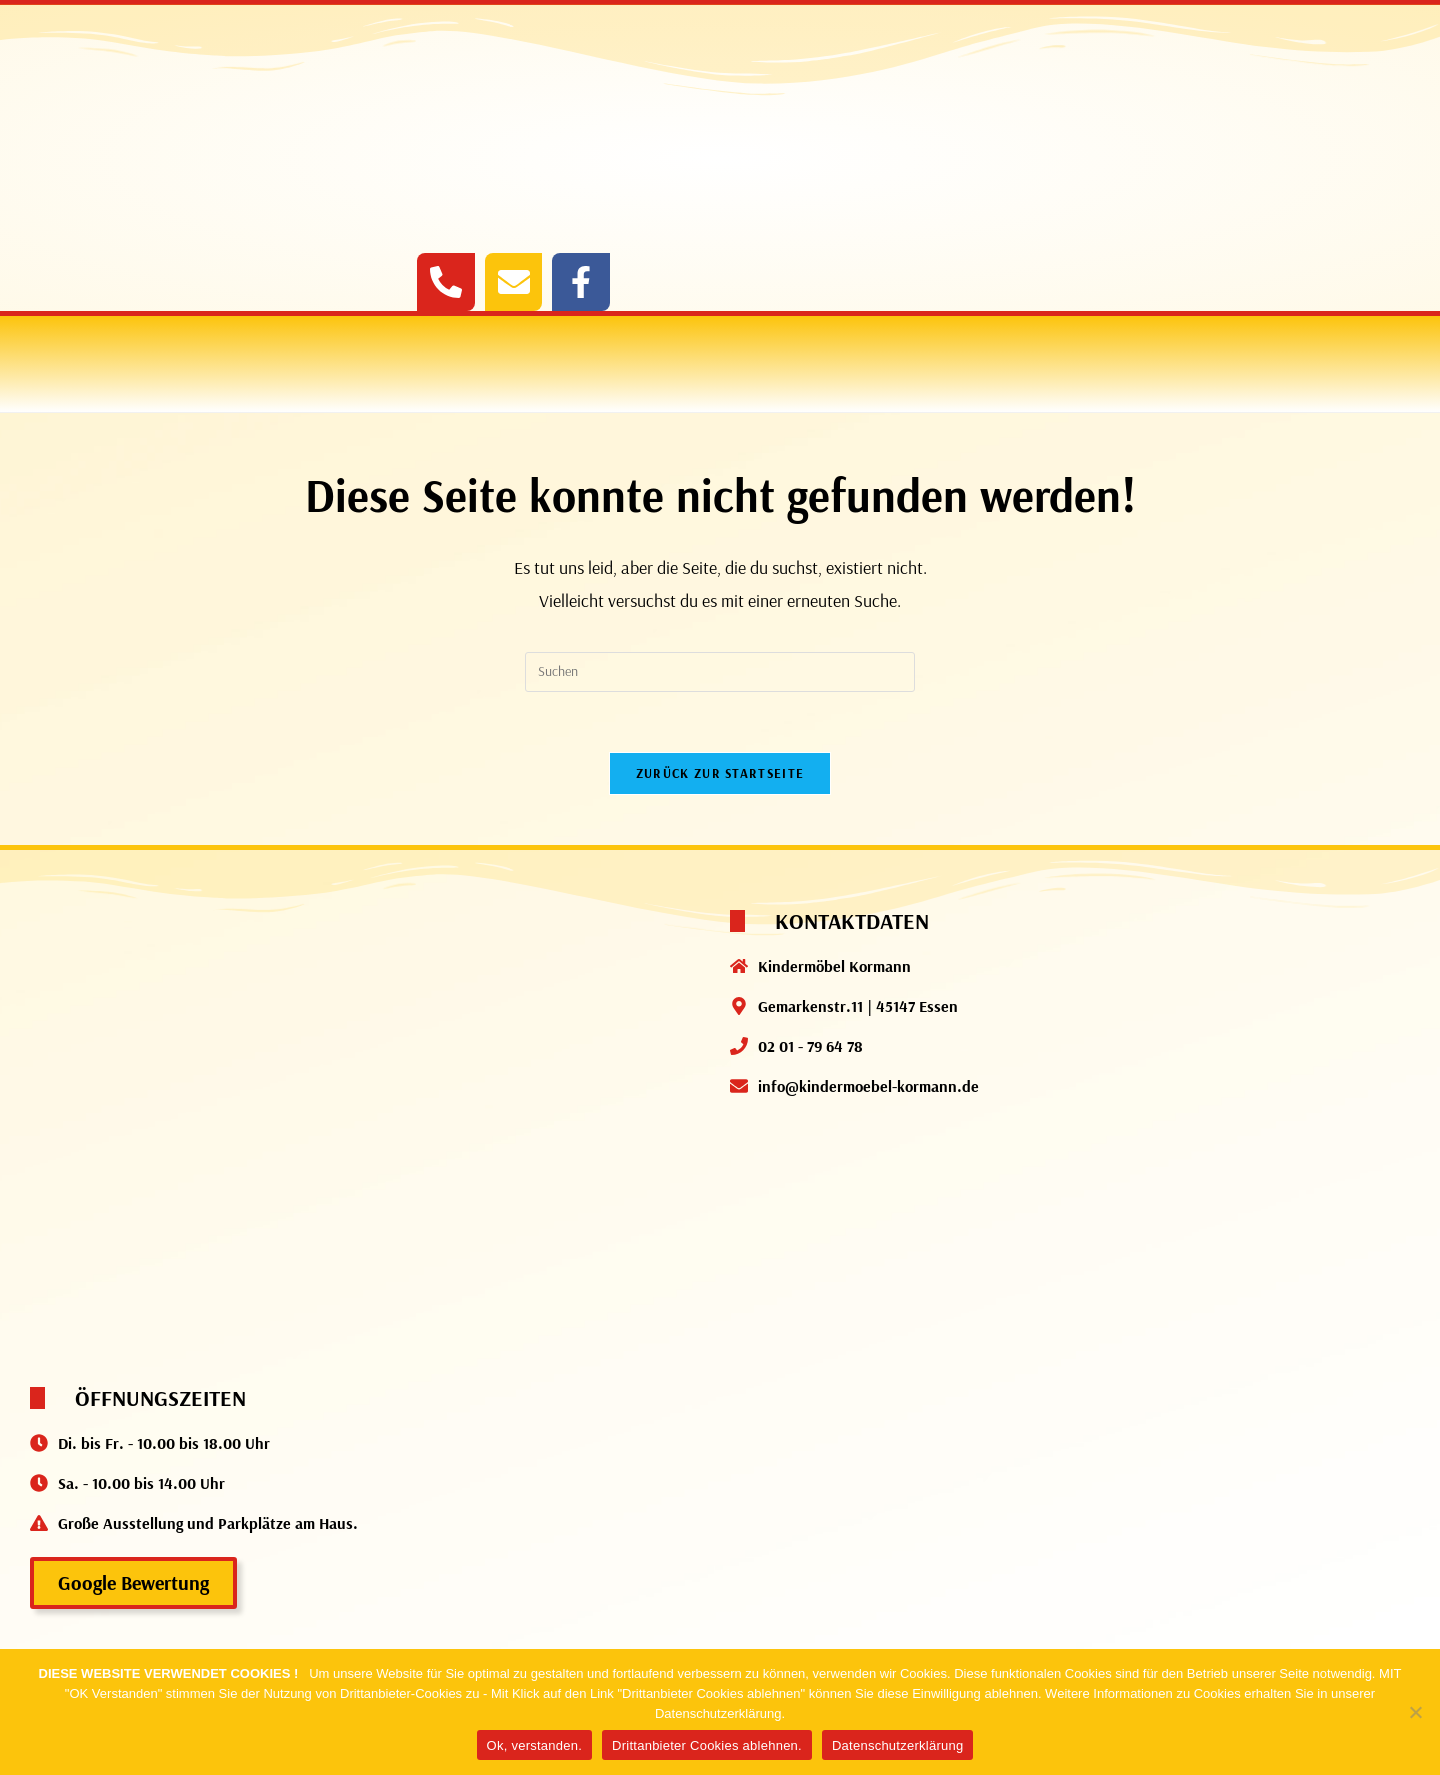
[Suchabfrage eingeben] (720, 672)
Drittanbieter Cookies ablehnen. (707, 1745)
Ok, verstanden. (535, 1745)
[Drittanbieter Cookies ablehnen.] (1415, 1712)
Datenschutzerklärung (897, 1745)
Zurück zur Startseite (720, 773)
